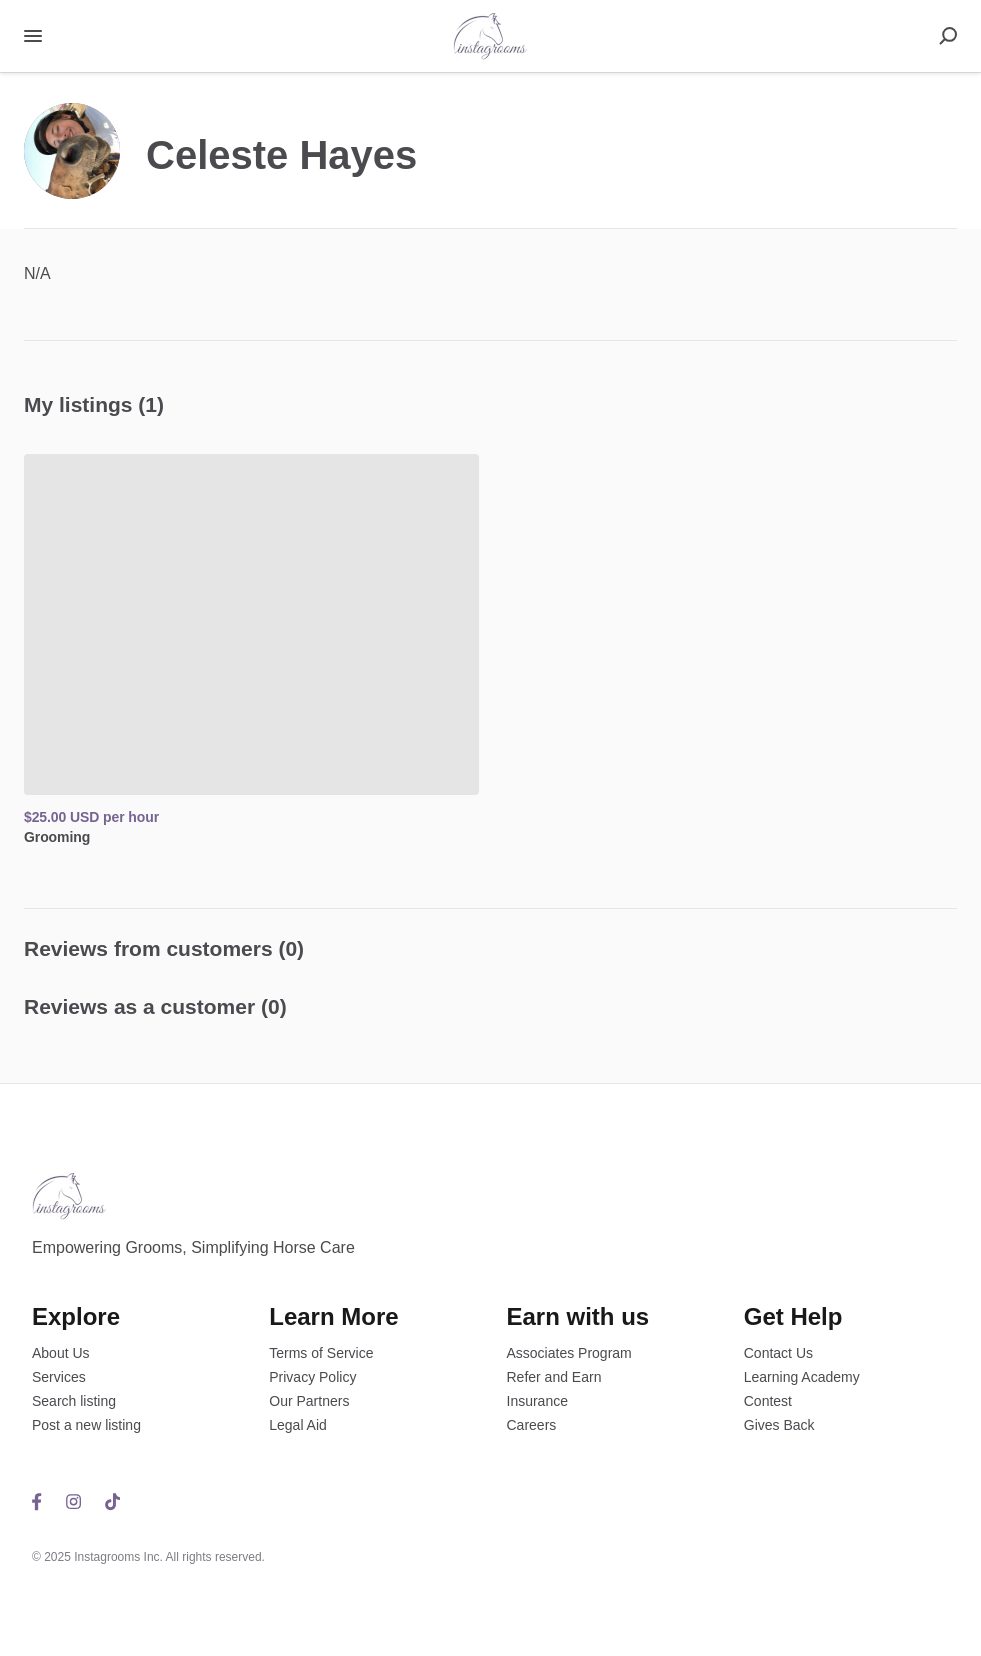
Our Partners (309, 1401)
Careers (532, 1425)
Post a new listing (86, 1425)
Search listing (74, 1401)
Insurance (537, 1401)
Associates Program (569, 1353)
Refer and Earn (554, 1377)
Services (59, 1377)
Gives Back (779, 1425)
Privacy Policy (312, 1377)
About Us (61, 1353)
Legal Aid (298, 1425)
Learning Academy (802, 1377)
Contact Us (778, 1353)
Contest (768, 1401)
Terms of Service (321, 1353)
